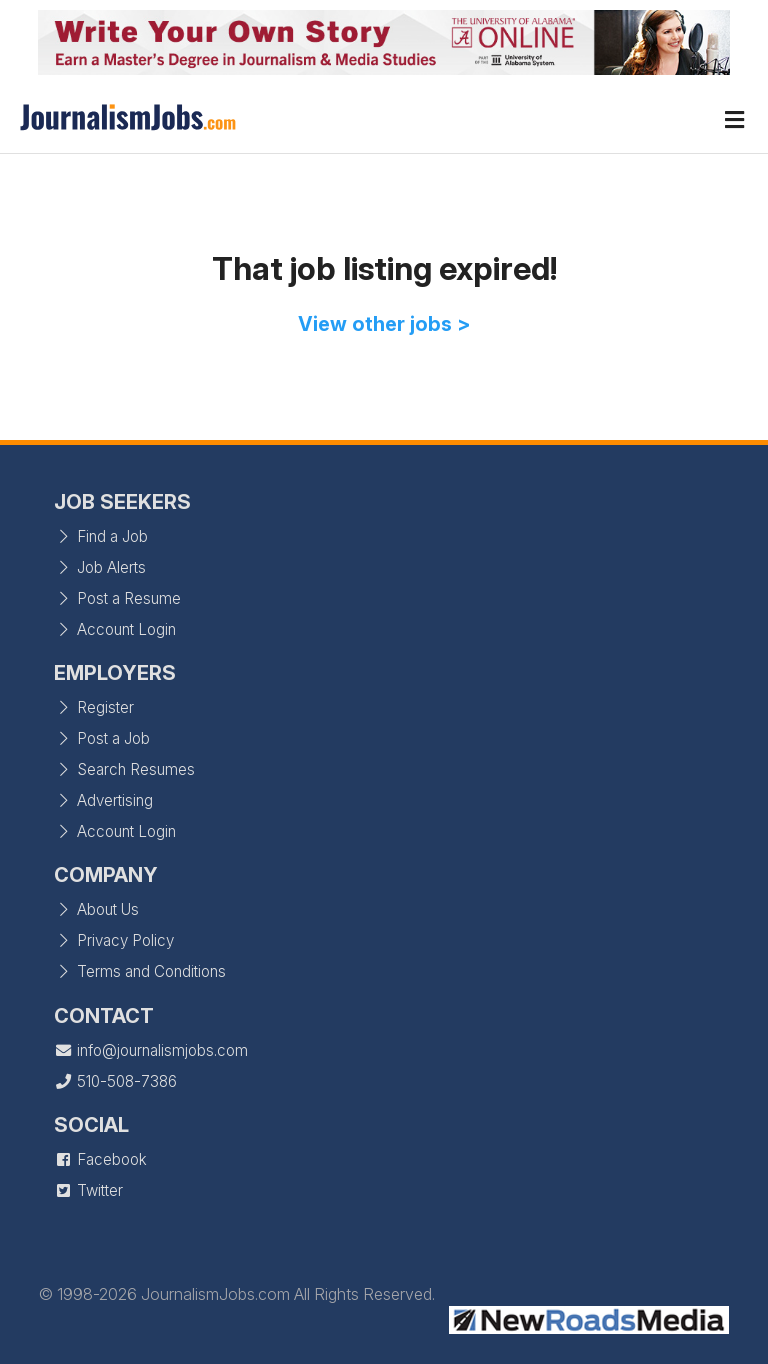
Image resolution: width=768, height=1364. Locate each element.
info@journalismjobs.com (151, 1050)
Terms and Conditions (140, 971)
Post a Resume (117, 598)
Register (94, 707)
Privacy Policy (114, 940)
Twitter (88, 1190)
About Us (96, 909)
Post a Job (102, 738)
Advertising (103, 800)
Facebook (100, 1159)
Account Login (115, 629)
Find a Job (101, 536)
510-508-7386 (115, 1081)
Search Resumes (124, 769)
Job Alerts (100, 567)
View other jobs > (384, 324)
